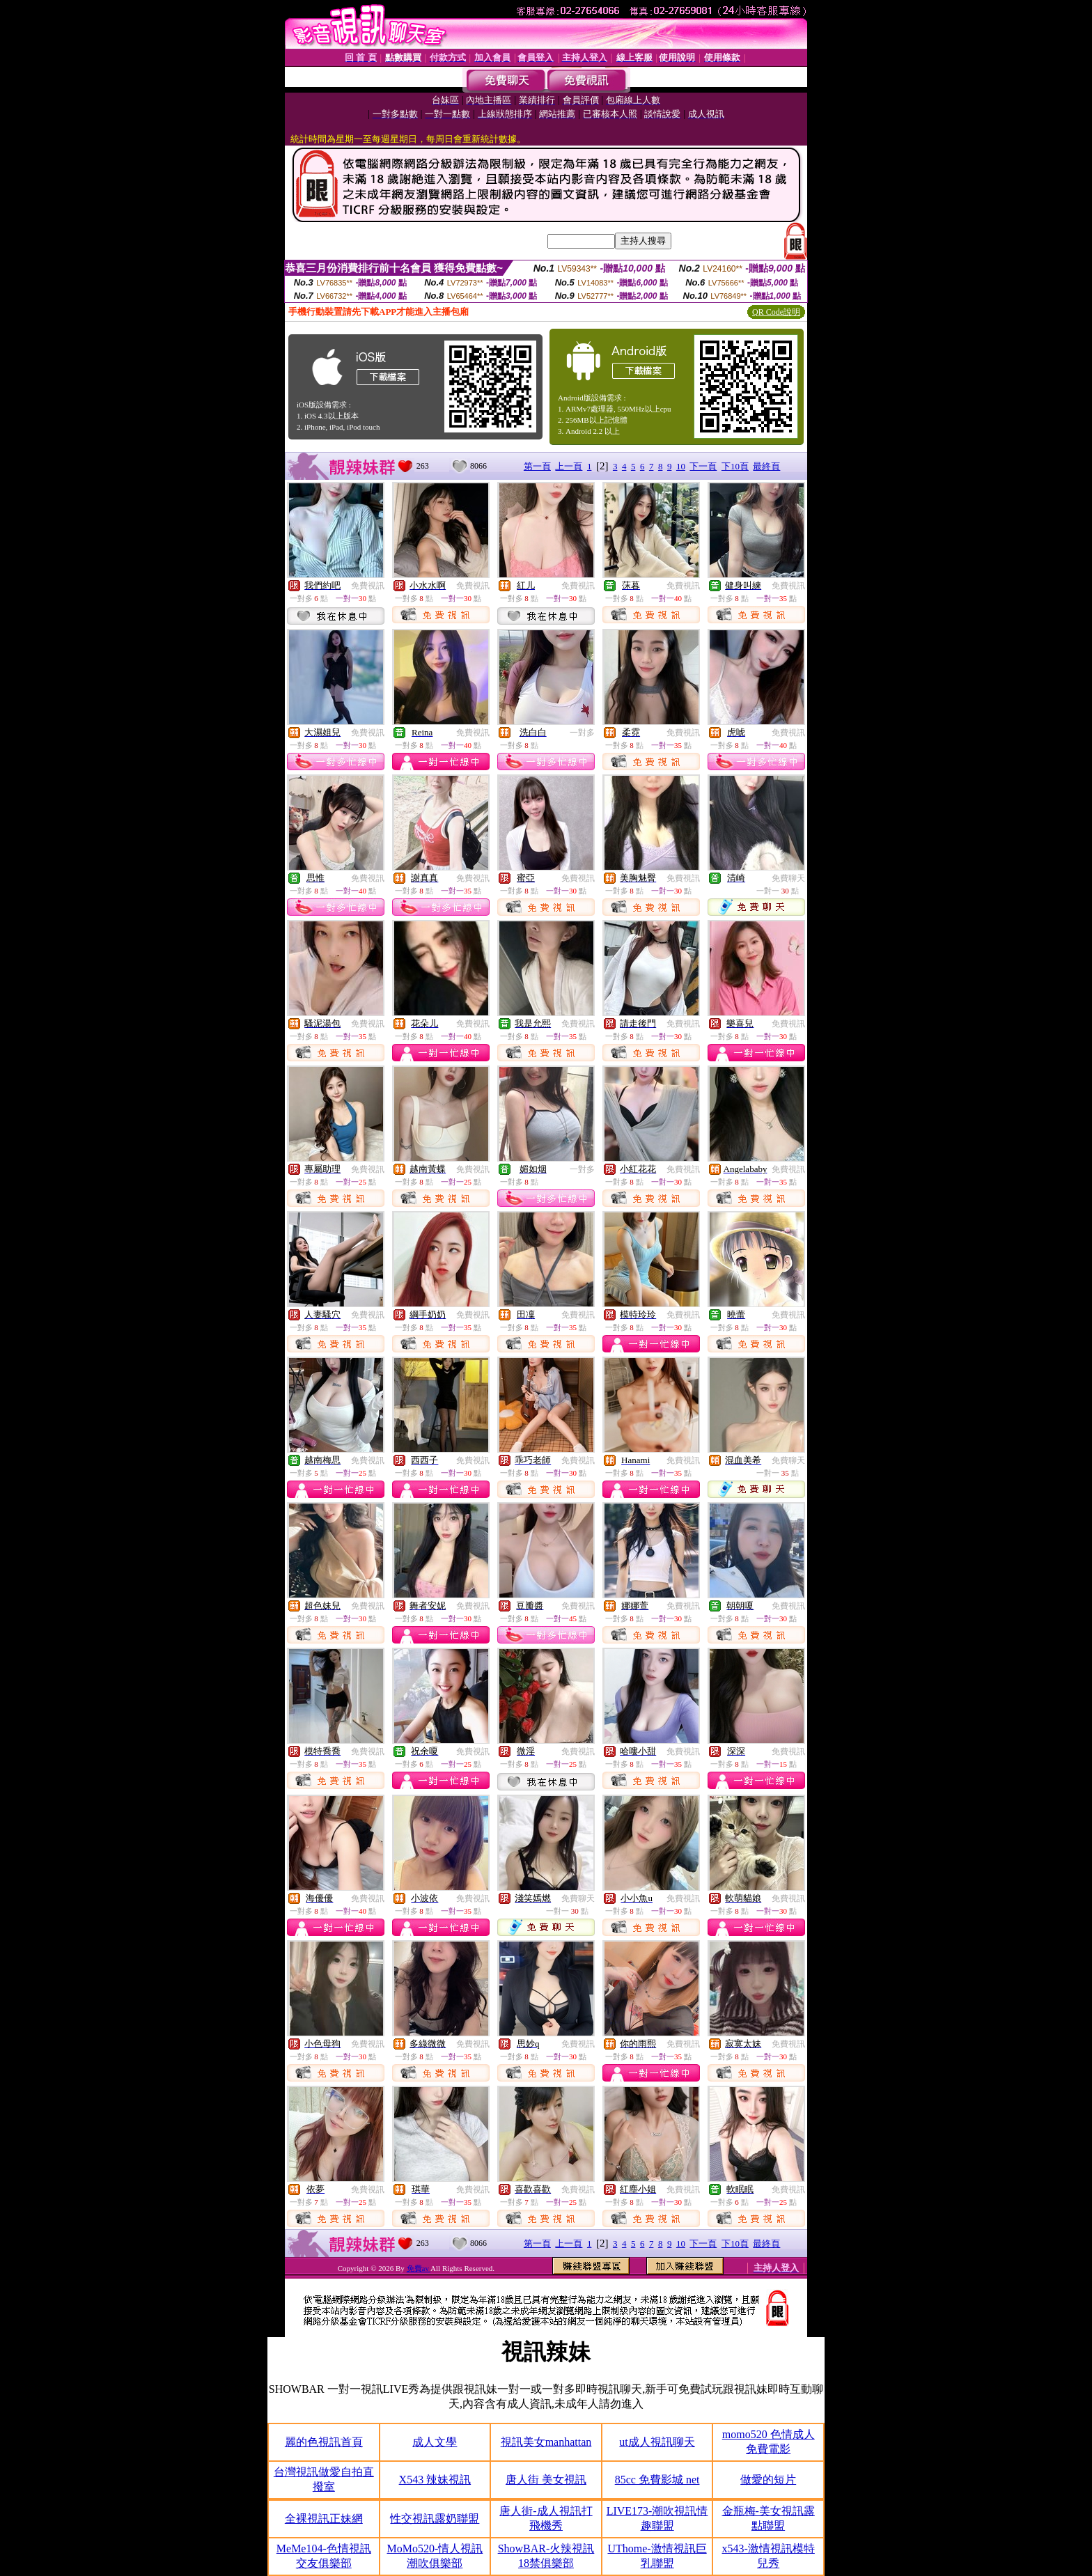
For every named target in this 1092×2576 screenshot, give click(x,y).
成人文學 (434, 2442)
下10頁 (735, 466)
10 (680, 466)
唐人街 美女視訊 (546, 2479)
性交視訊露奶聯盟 (434, 2518)
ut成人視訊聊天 (656, 2442)
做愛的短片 (768, 2479)
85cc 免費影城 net (657, 2479)
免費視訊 (367, 586)
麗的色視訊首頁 (324, 2442)
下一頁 (703, 466)
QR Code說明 (776, 312)
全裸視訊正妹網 (324, 2518)
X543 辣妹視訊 (435, 2479)
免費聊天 (788, 878)
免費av (419, 2268)
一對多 (582, 732)
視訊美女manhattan (546, 2442)
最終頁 (766, 466)
